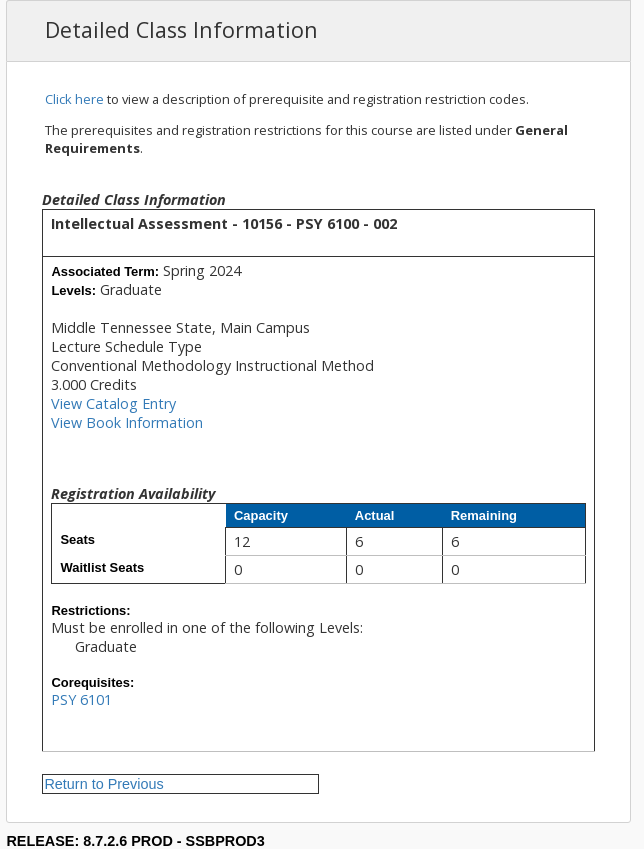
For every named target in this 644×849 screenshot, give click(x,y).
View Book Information (127, 422)
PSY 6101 (81, 699)
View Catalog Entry (113, 403)
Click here (74, 99)
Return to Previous (103, 784)
